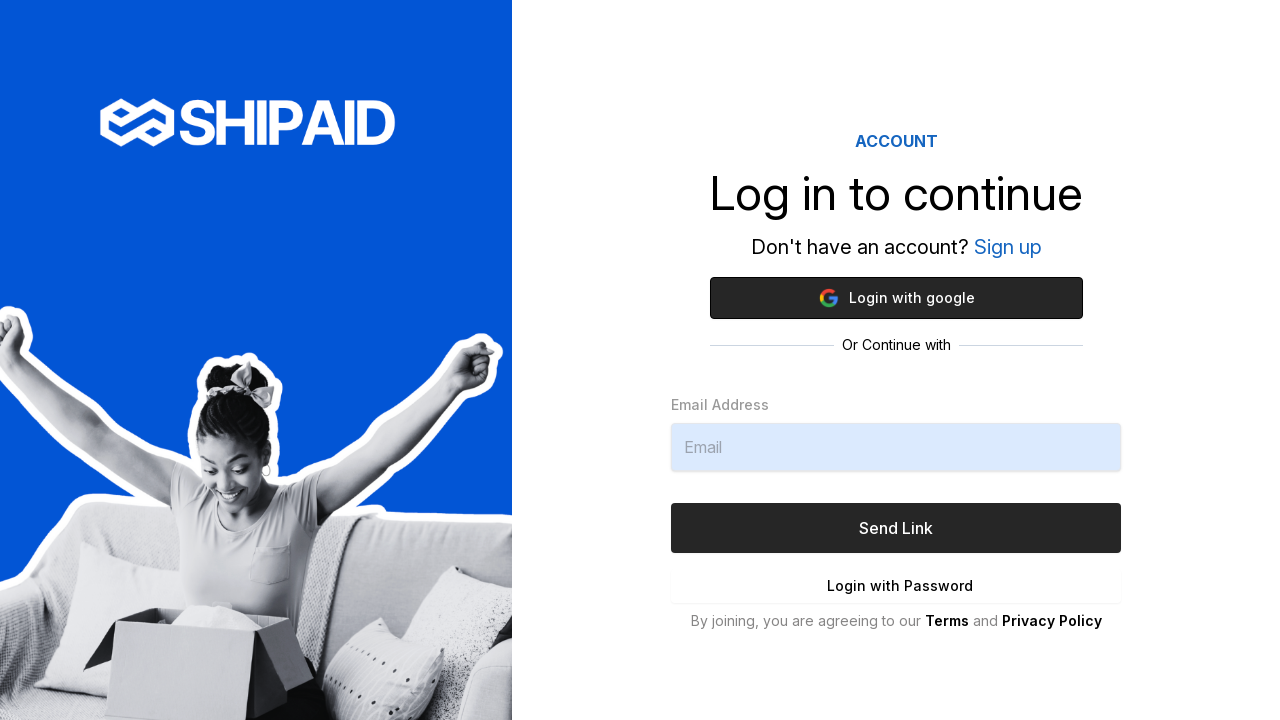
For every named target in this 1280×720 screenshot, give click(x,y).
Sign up (1008, 247)
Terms (947, 620)
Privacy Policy (1052, 620)
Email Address (720, 404)
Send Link (896, 528)
